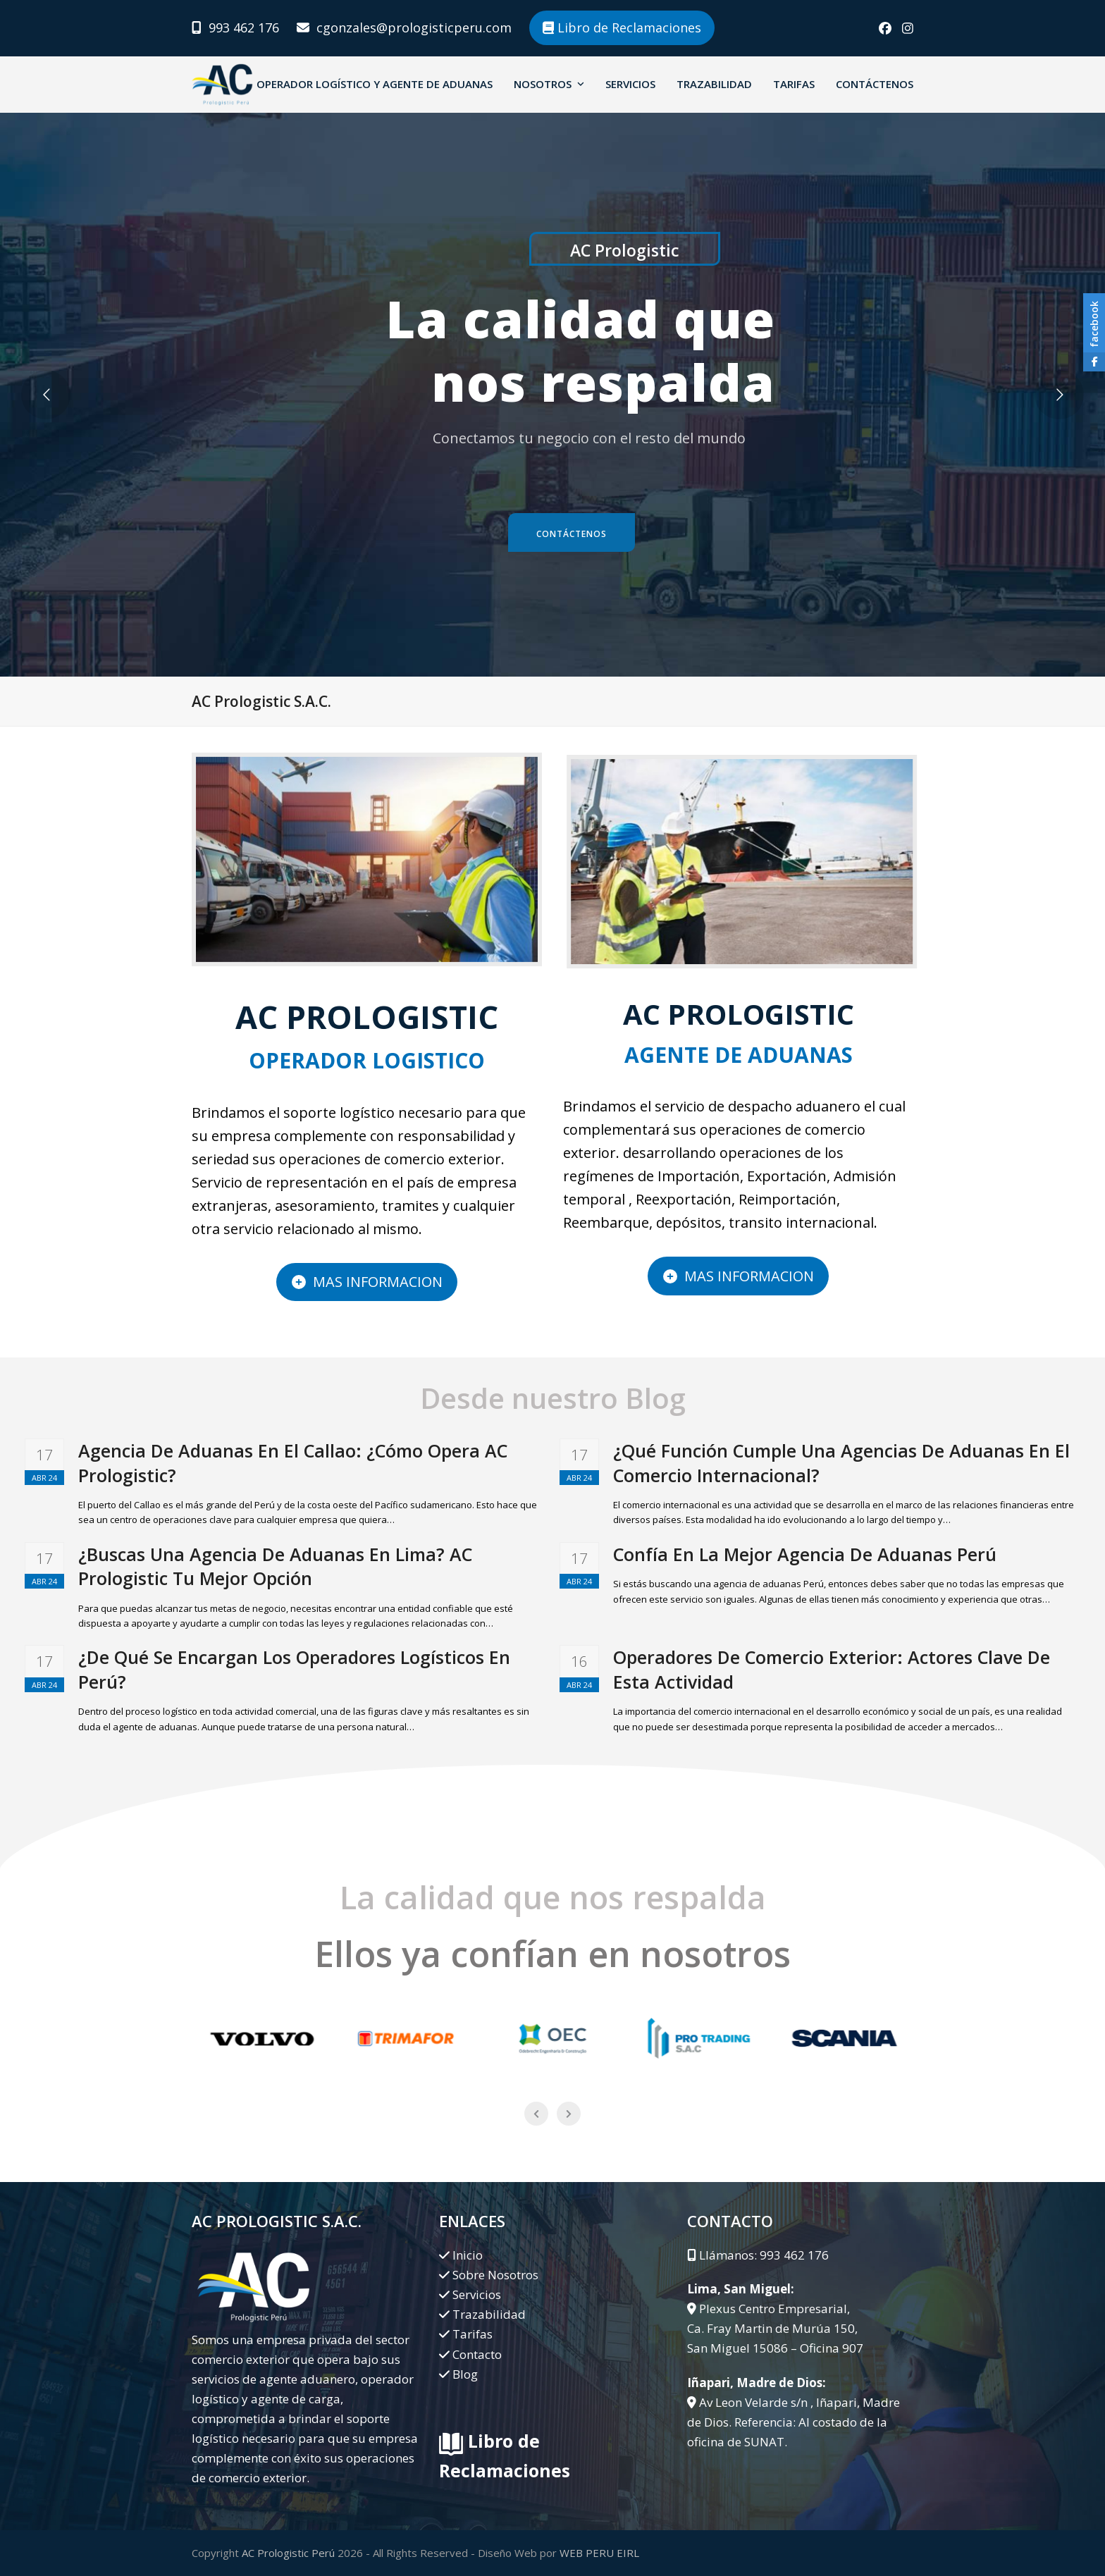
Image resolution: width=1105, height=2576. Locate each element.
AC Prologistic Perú (288, 2553)
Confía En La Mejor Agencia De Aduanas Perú (804, 1554)
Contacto (477, 2354)
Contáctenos (571, 534)
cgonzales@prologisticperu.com (414, 27)
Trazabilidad (489, 2314)
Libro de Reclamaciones (622, 27)
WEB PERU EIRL (599, 2553)
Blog (465, 2374)
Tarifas (472, 2334)
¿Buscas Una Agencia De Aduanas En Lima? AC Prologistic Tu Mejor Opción (275, 1566)
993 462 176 (244, 27)
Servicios (476, 2294)
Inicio (467, 2255)
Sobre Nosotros (495, 2275)
